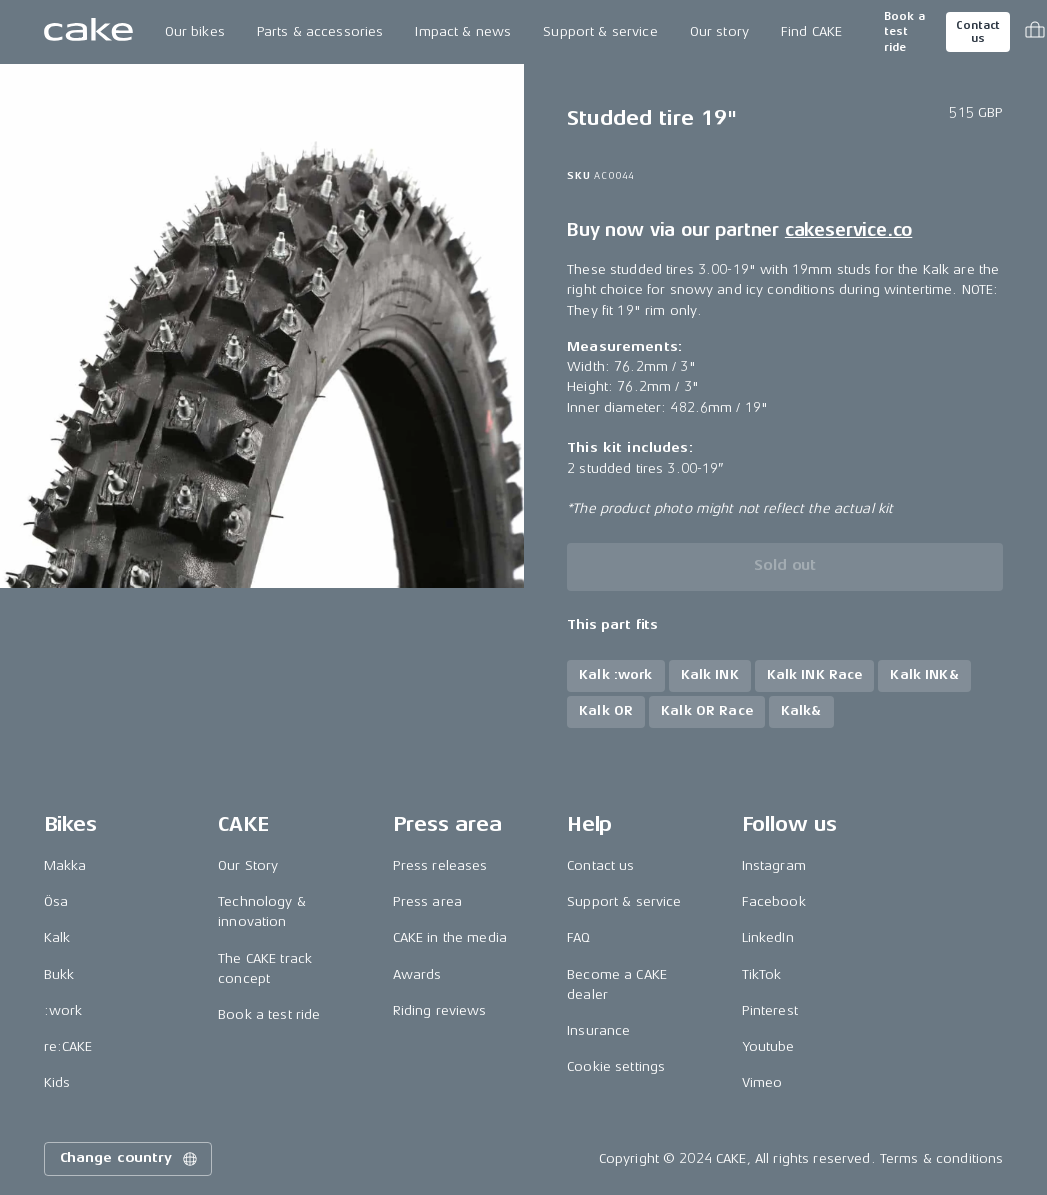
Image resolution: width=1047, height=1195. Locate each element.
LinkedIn (768, 937)
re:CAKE (68, 1046)
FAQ (578, 937)
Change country (130, 1159)
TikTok (762, 974)
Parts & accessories (320, 31)
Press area (427, 901)
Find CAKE (811, 31)
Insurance (598, 1030)
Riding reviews (440, 1010)
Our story (719, 31)
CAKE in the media (450, 937)
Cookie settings (616, 1066)
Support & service (600, 31)
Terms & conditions (942, 1158)
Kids (57, 1082)
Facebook (774, 901)
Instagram (774, 865)
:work (63, 1010)
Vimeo (762, 1082)
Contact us (978, 32)
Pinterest (770, 1010)
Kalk (57, 937)
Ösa (56, 901)
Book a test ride (904, 32)
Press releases (440, 865)
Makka (65, 865)
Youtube (768, 1046)
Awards (417, 974)
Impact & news (463, 31)
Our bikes (195, 31)
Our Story (248, 865)
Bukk (59, 974)
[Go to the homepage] (88, 32)
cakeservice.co (848, 230)
